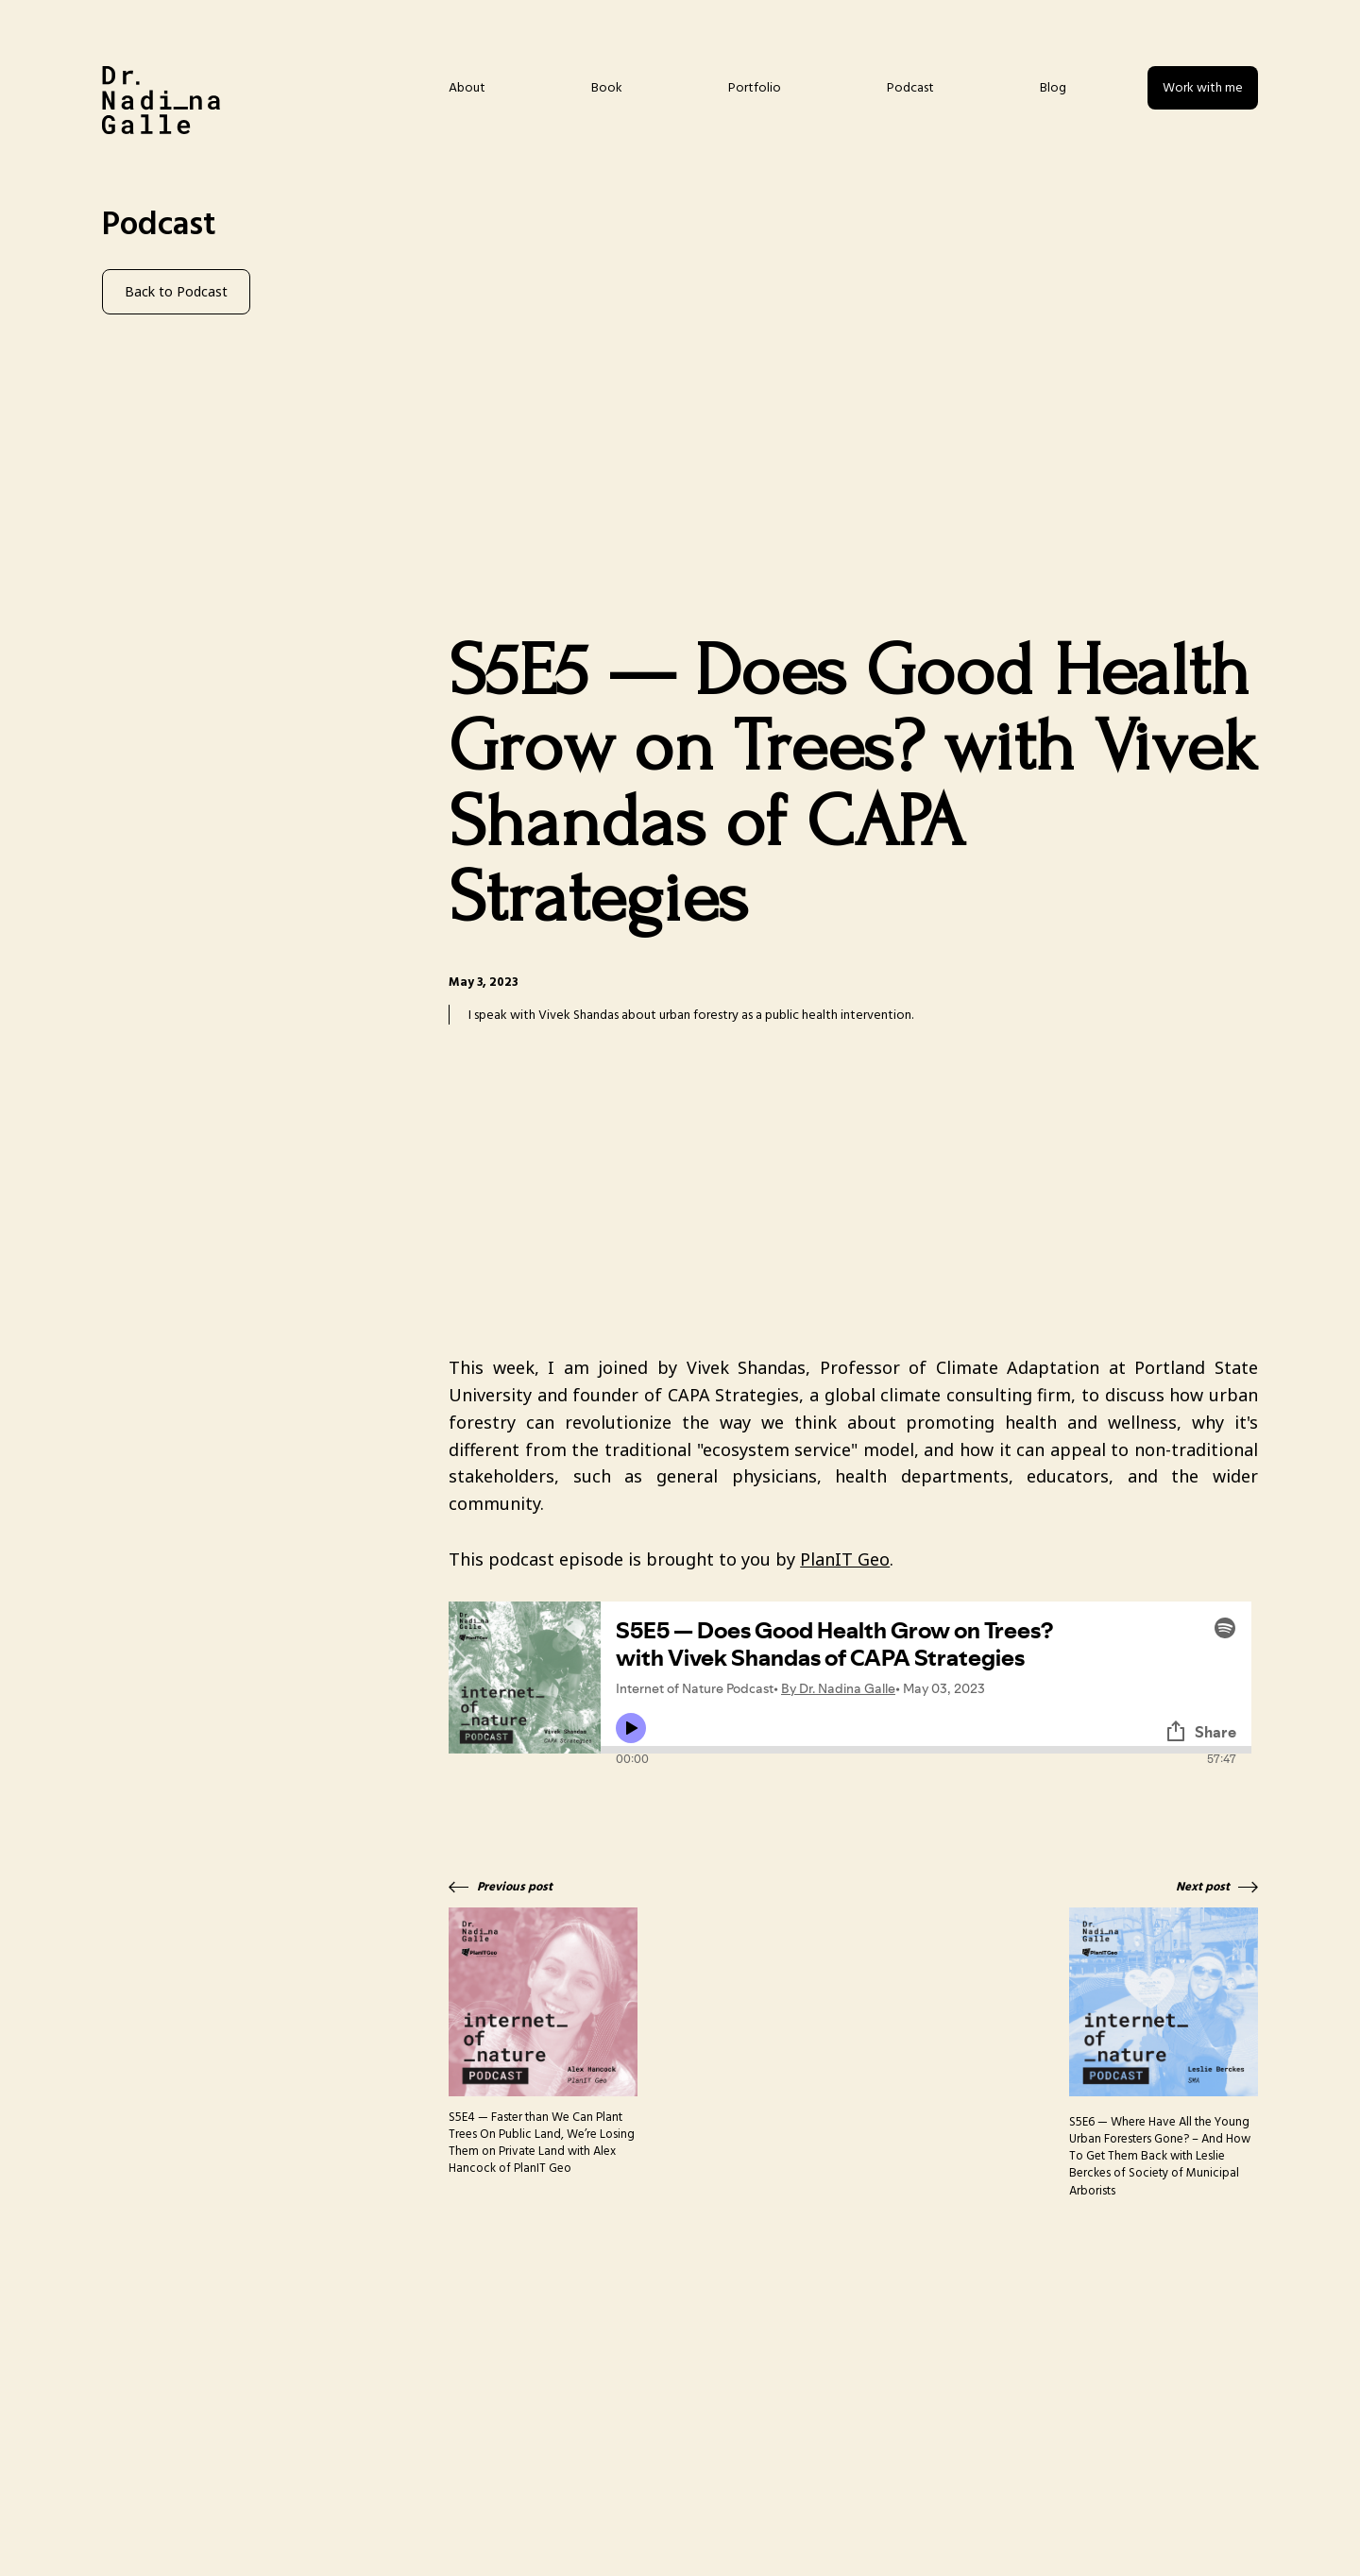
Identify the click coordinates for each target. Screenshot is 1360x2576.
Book (606, 87)
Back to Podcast (176, 291)
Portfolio (754, 87)
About (467, 87)
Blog (1053, 87)
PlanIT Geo (845, 1559)
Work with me (1203, 87)
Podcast (910, 87)
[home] (161, 100)
